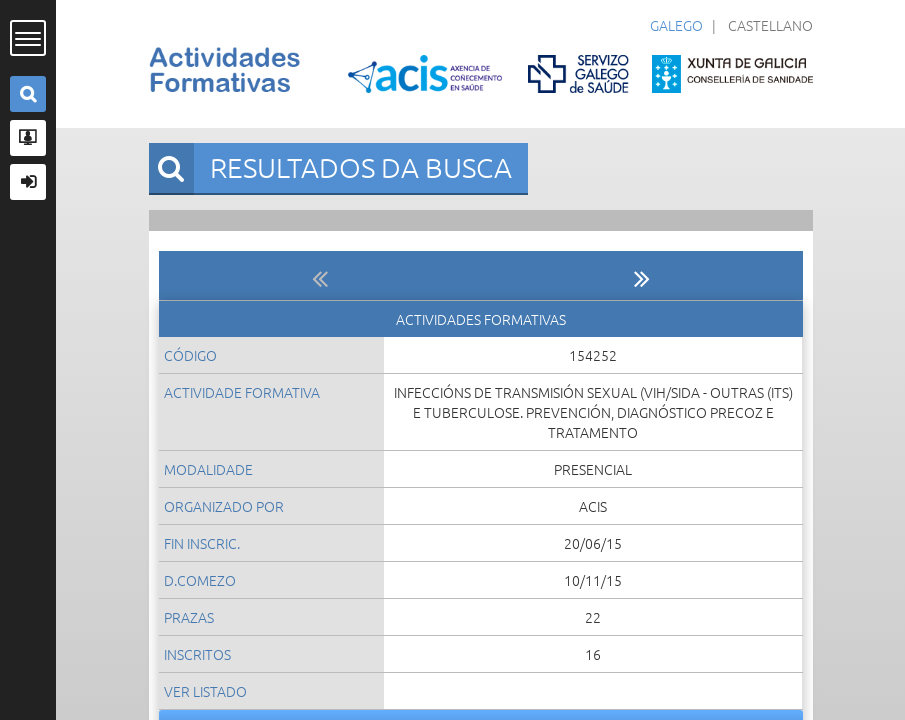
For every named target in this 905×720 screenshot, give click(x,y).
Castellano (770, 25)
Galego (676, 25)
